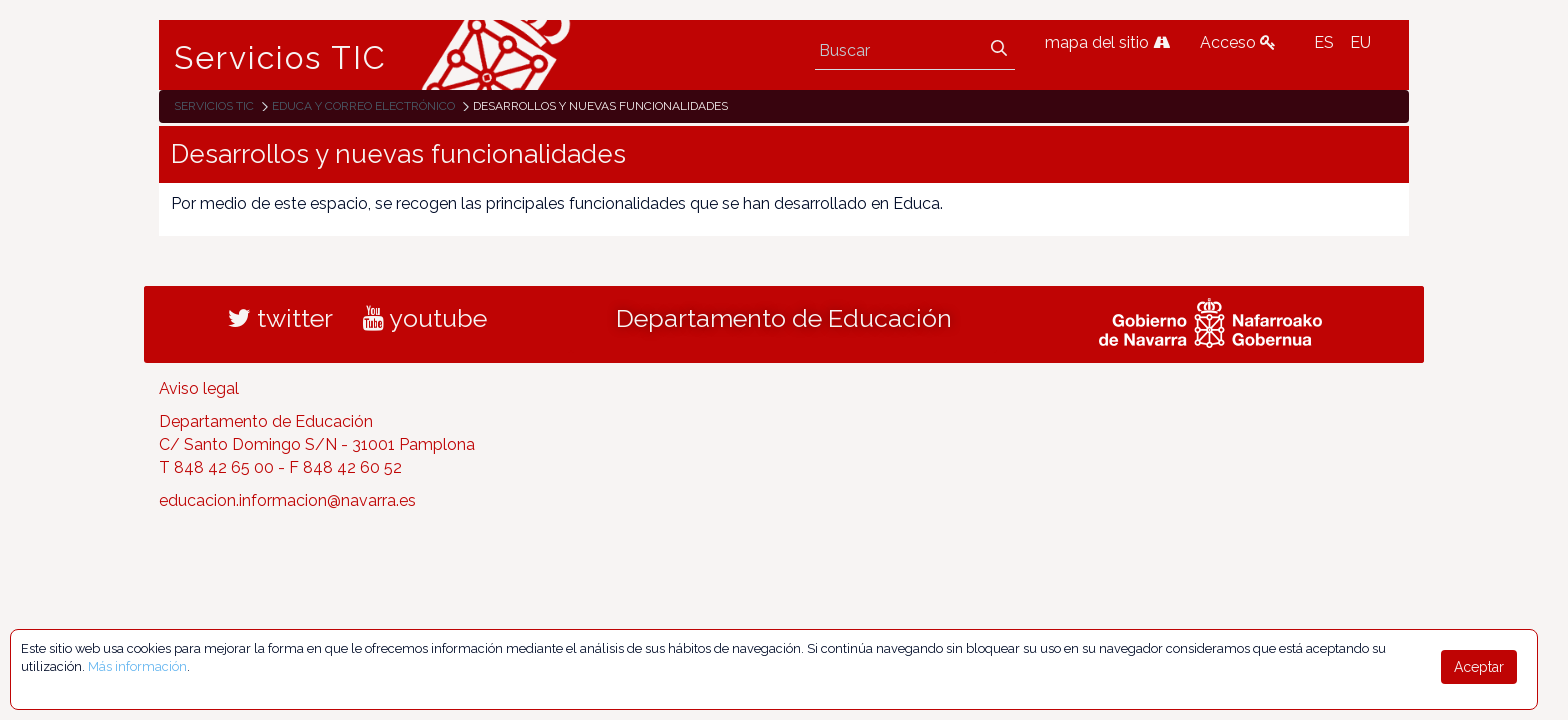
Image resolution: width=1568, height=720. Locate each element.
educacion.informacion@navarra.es (287, 500)
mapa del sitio (1107, 42)
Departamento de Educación (784, 318)
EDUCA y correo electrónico (363, 106)
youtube (425, 318)
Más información (137, 666)
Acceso (1238, 42)
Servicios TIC (280, 58)
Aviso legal (199, 388)
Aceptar (1479, 667)
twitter (280, 318)
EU (1360, 42)
